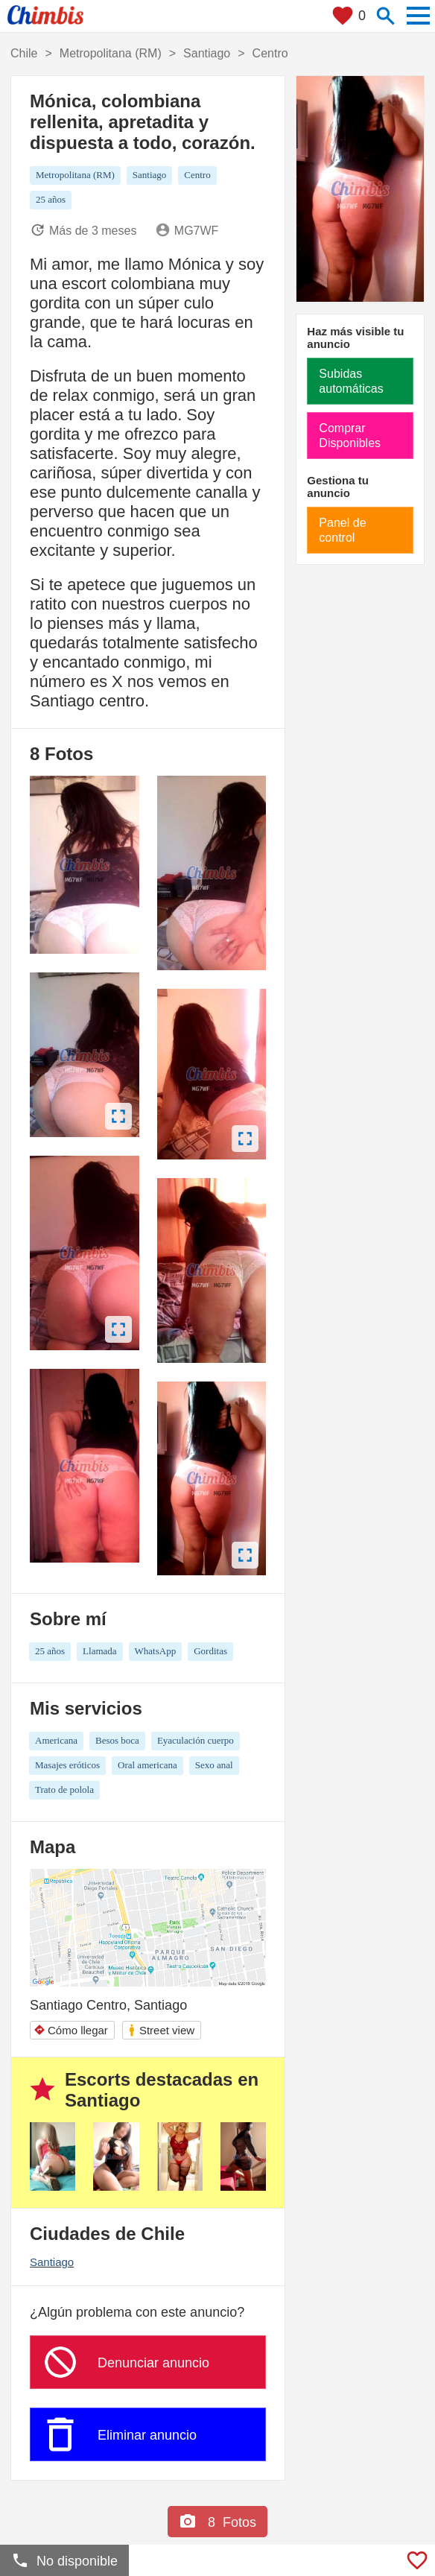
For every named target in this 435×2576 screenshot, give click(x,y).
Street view (160, 2030)
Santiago (52, 2262)
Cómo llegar (71, 2030)
